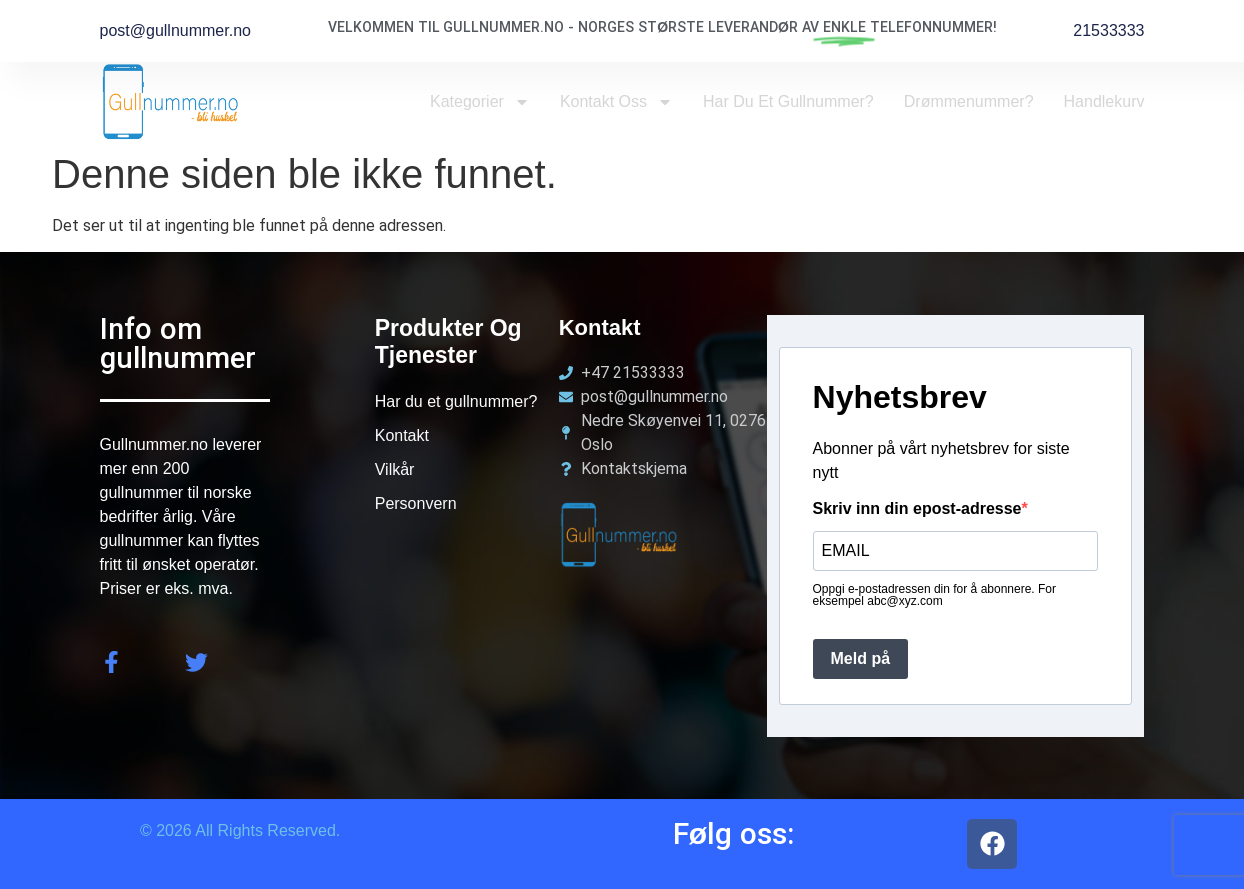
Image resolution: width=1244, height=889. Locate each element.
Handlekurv (1104, 101)
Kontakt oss (616, 102)
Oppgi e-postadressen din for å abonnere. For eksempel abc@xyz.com (934, 595)
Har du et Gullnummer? (788, 101)
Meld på (861, 658)
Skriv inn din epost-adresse (917, 509)
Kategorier (480, 102)
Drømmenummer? (969, 101)
